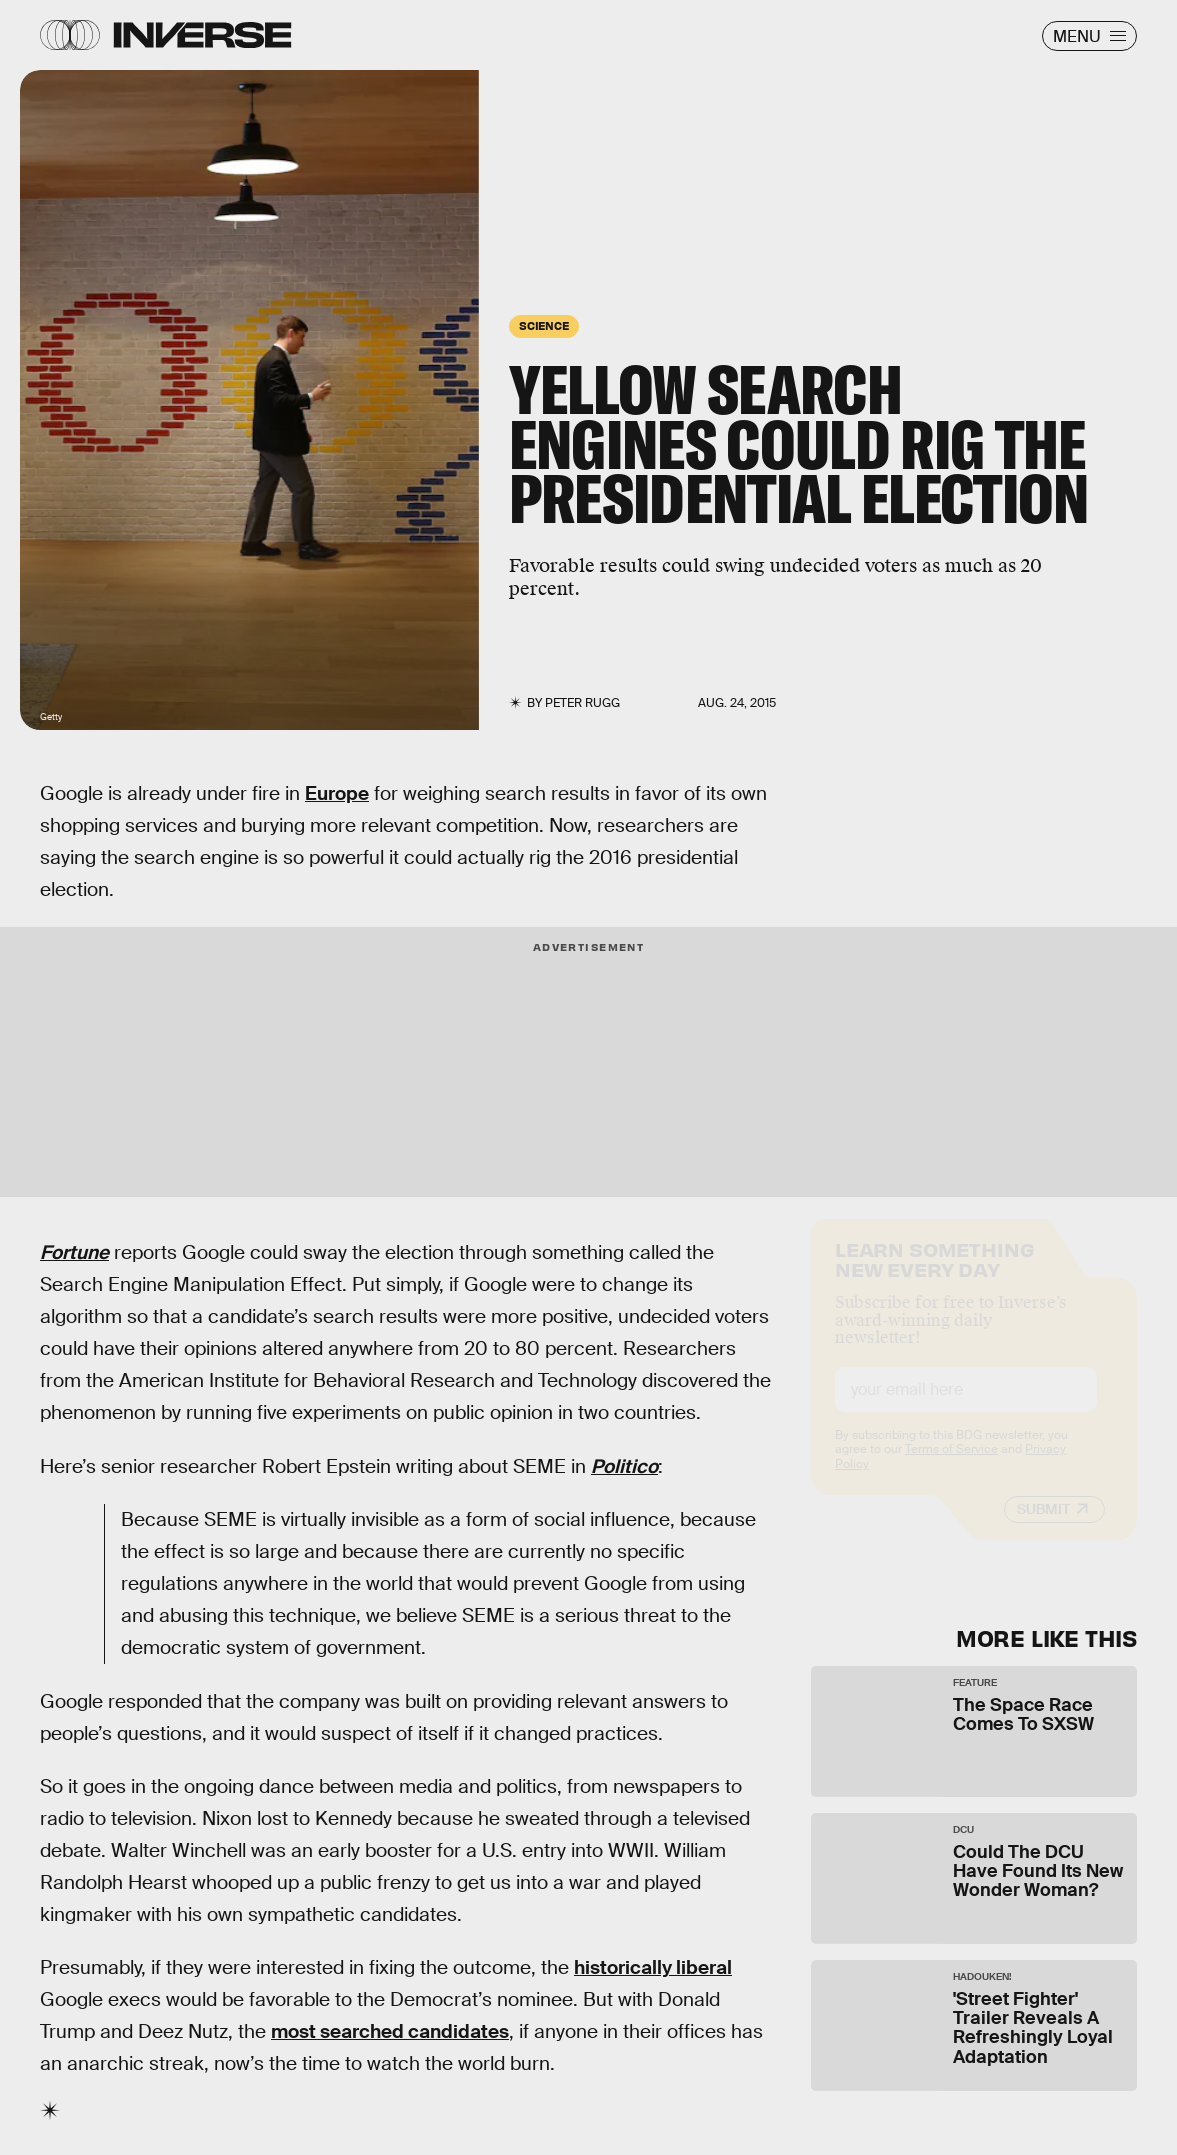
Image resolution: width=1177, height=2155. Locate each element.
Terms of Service (951, 1467)
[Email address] (966, 1407)
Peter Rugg (582, 703)
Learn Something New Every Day (934, 1275)
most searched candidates (390, 2031)
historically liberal (653, 1967)
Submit (1043, 1527)
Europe (337, 793)
